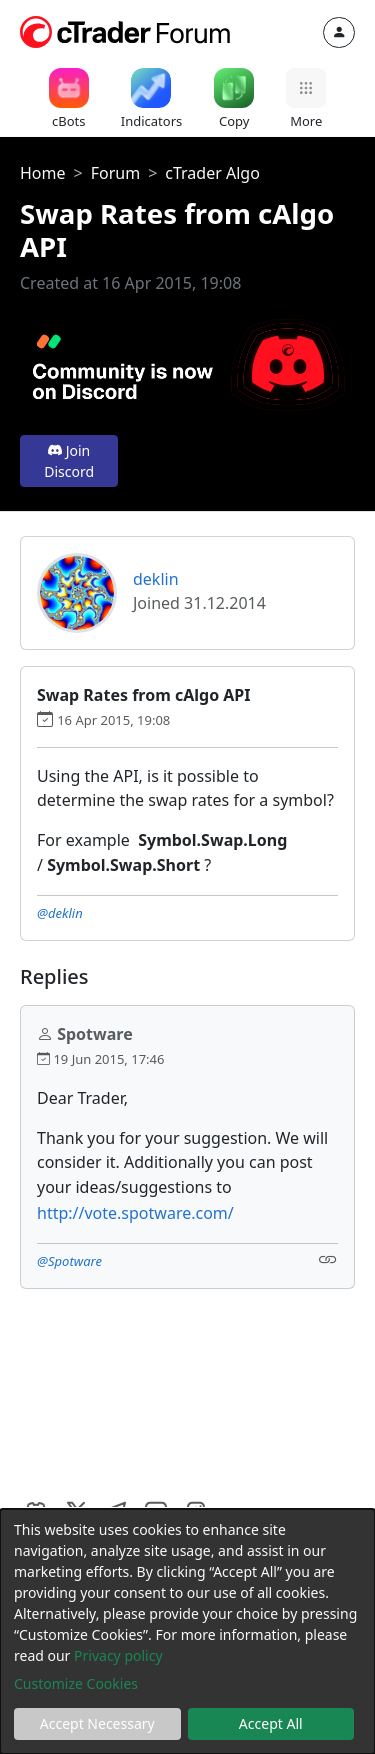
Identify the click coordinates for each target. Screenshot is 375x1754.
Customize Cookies (76, 1683)
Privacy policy (118, 1655)
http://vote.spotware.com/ (135, 1213)
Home (43, 173)
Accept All (271, 1723)
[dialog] (187, 1631)
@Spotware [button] (69, 1261)
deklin (156, 579)
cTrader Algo (212, 173)
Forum (115, 173)
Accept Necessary (97, 1723)
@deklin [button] (60, 913)
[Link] (328, 1259)
